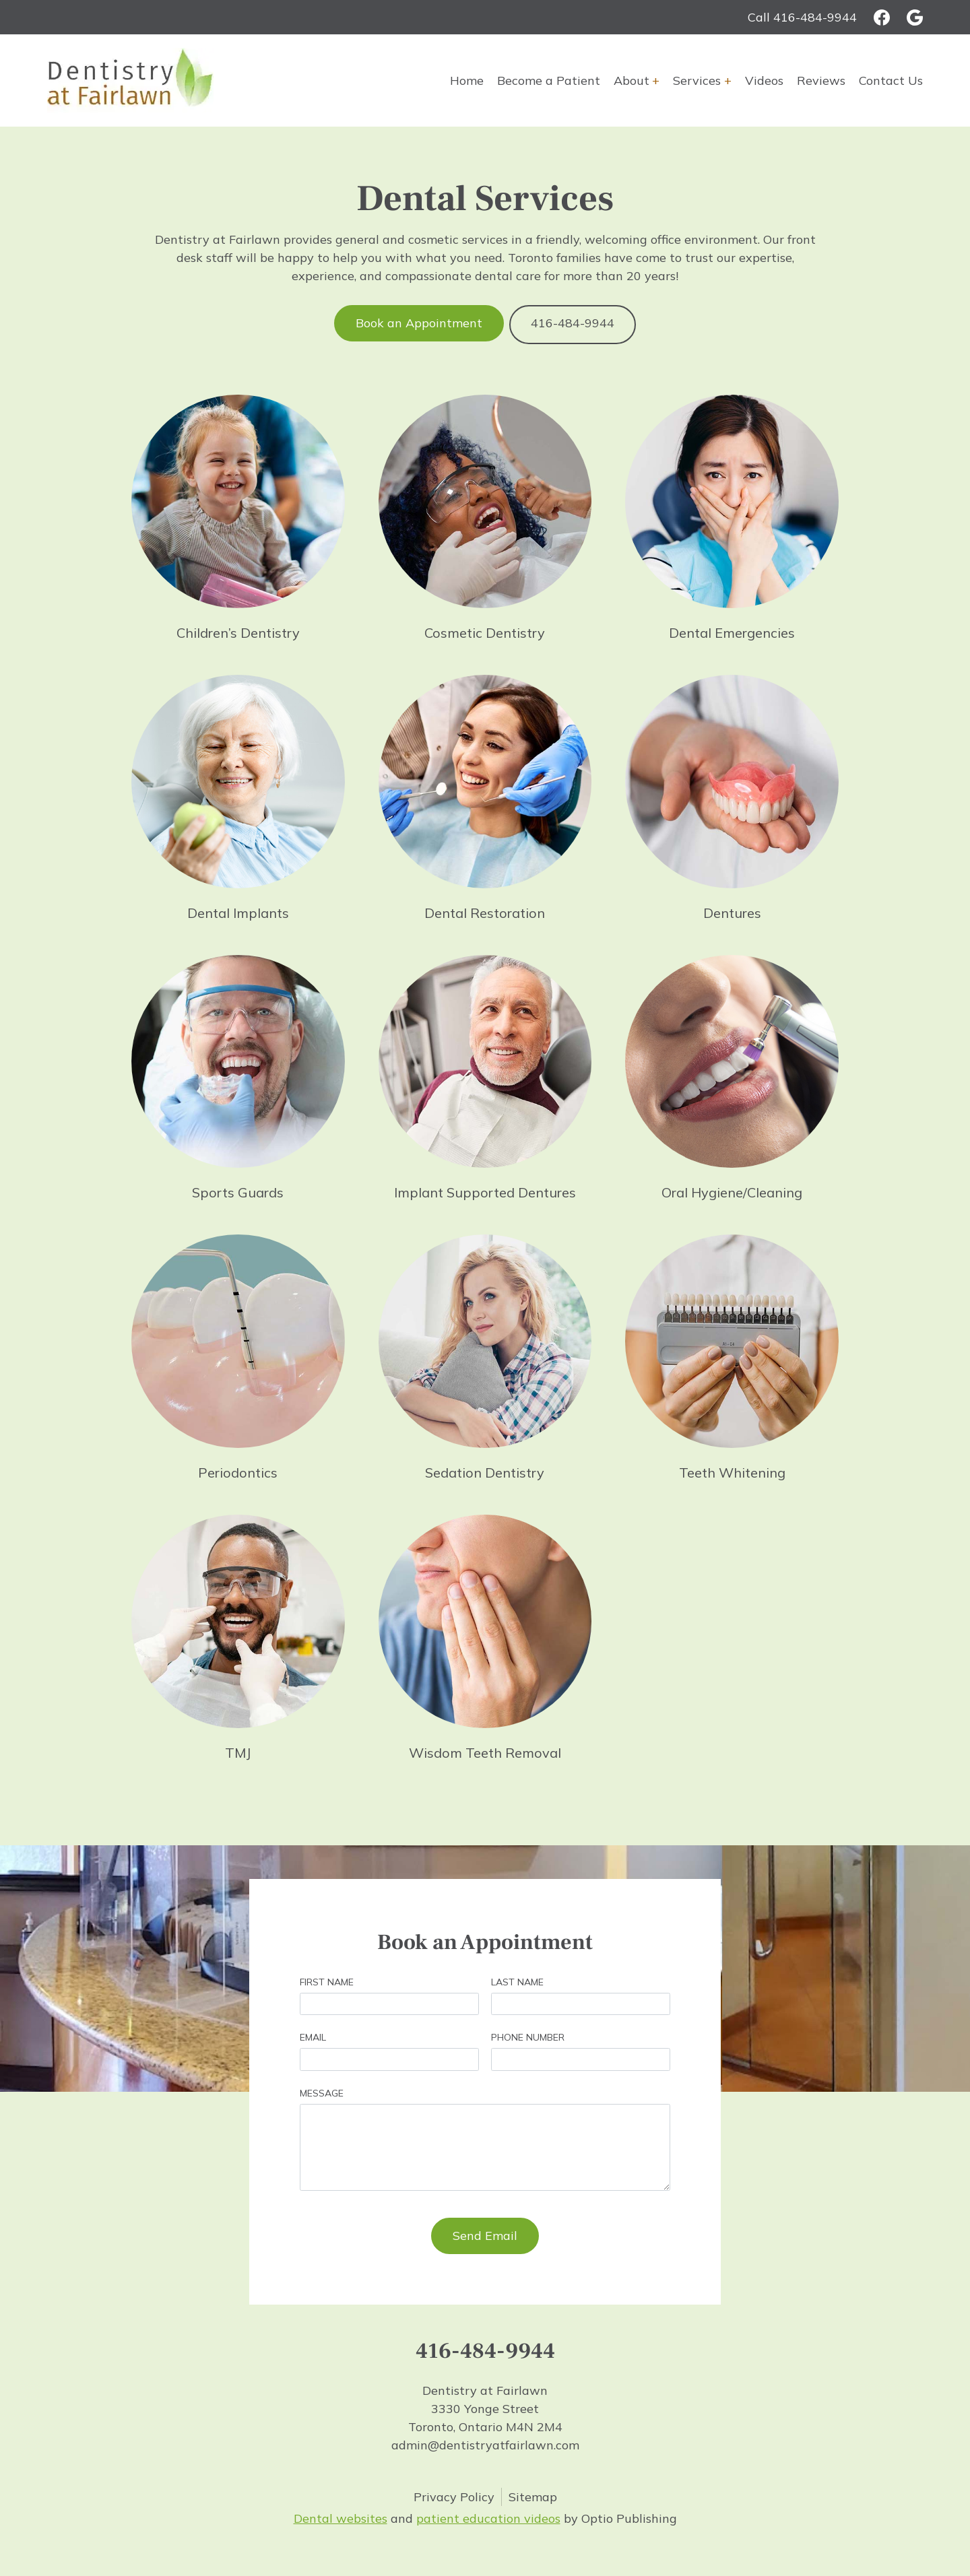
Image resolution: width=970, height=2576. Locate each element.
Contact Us (891, 80)
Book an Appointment (417, 323)
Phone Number (527, 2034)
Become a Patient (548, 80)
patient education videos (488, 2515)
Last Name (517, 1979)
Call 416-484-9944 (802, 17)
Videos (764, 80)
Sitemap (533, 2494)
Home (467, 80)
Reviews (821, 80)
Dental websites (340, 2515)
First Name (327, 1979)
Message (322, 2090)
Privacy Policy (454, 2494)
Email (313, 2034)
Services (697, 80)
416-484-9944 (574, 323)
